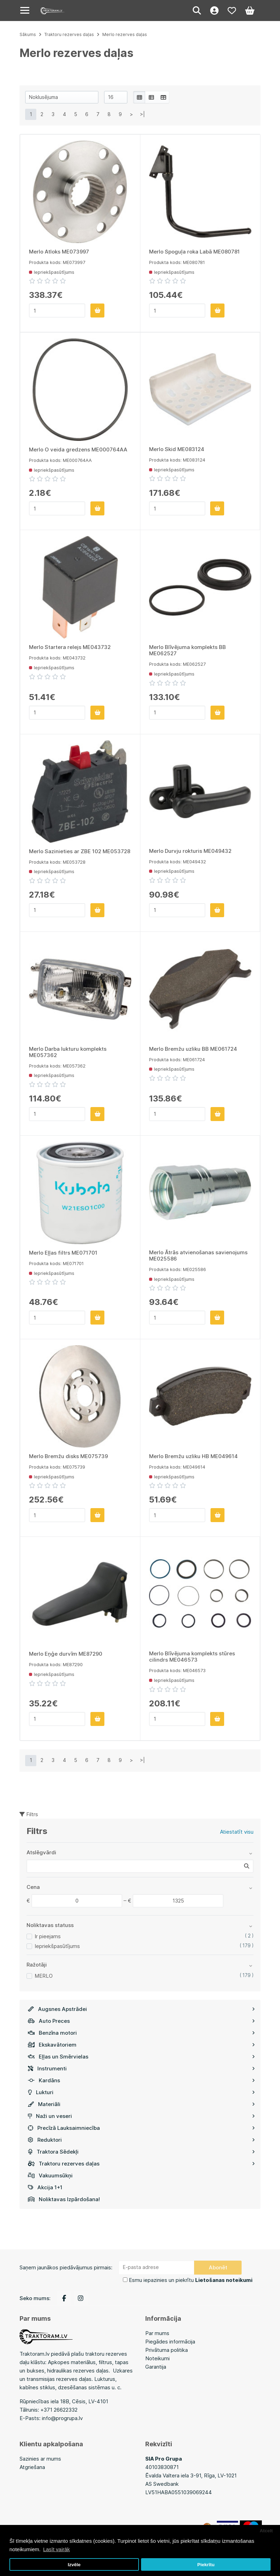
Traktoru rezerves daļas (141, 2163)
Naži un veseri (141, 2116)
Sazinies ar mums (40, 2458)
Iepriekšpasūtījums (57, 1946)
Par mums (157, 2333)
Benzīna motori (141, 2032)
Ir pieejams (48, 1936)
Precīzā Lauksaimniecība (141, 2128)
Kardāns (141, 2080)
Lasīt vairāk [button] (56, 2549)
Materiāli (141, 2104)
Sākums (28, 34)
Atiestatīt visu (236, 1831)
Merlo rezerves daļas (124, 34)
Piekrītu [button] (206, 2564)
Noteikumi (157, 2358)
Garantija (155, 2366)
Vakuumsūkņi (50, 2175)
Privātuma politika (166, 2350)
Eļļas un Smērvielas (141, 2056)
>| (142, 114)
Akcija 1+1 (45, 2187)
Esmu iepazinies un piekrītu (190, 2280)
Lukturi (141, 2092)
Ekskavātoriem (141, 2044)
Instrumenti (141, 2068)
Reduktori (141, 2139)
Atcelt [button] (266, 2530)
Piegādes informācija (170, 2341)
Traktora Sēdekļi (141, 2151)
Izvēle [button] (74, 2564)
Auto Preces (141, 2021)
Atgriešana (32, 2467)
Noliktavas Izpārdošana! (64, 2199)
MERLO (44, 1975)
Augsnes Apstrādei (141, 2009)
